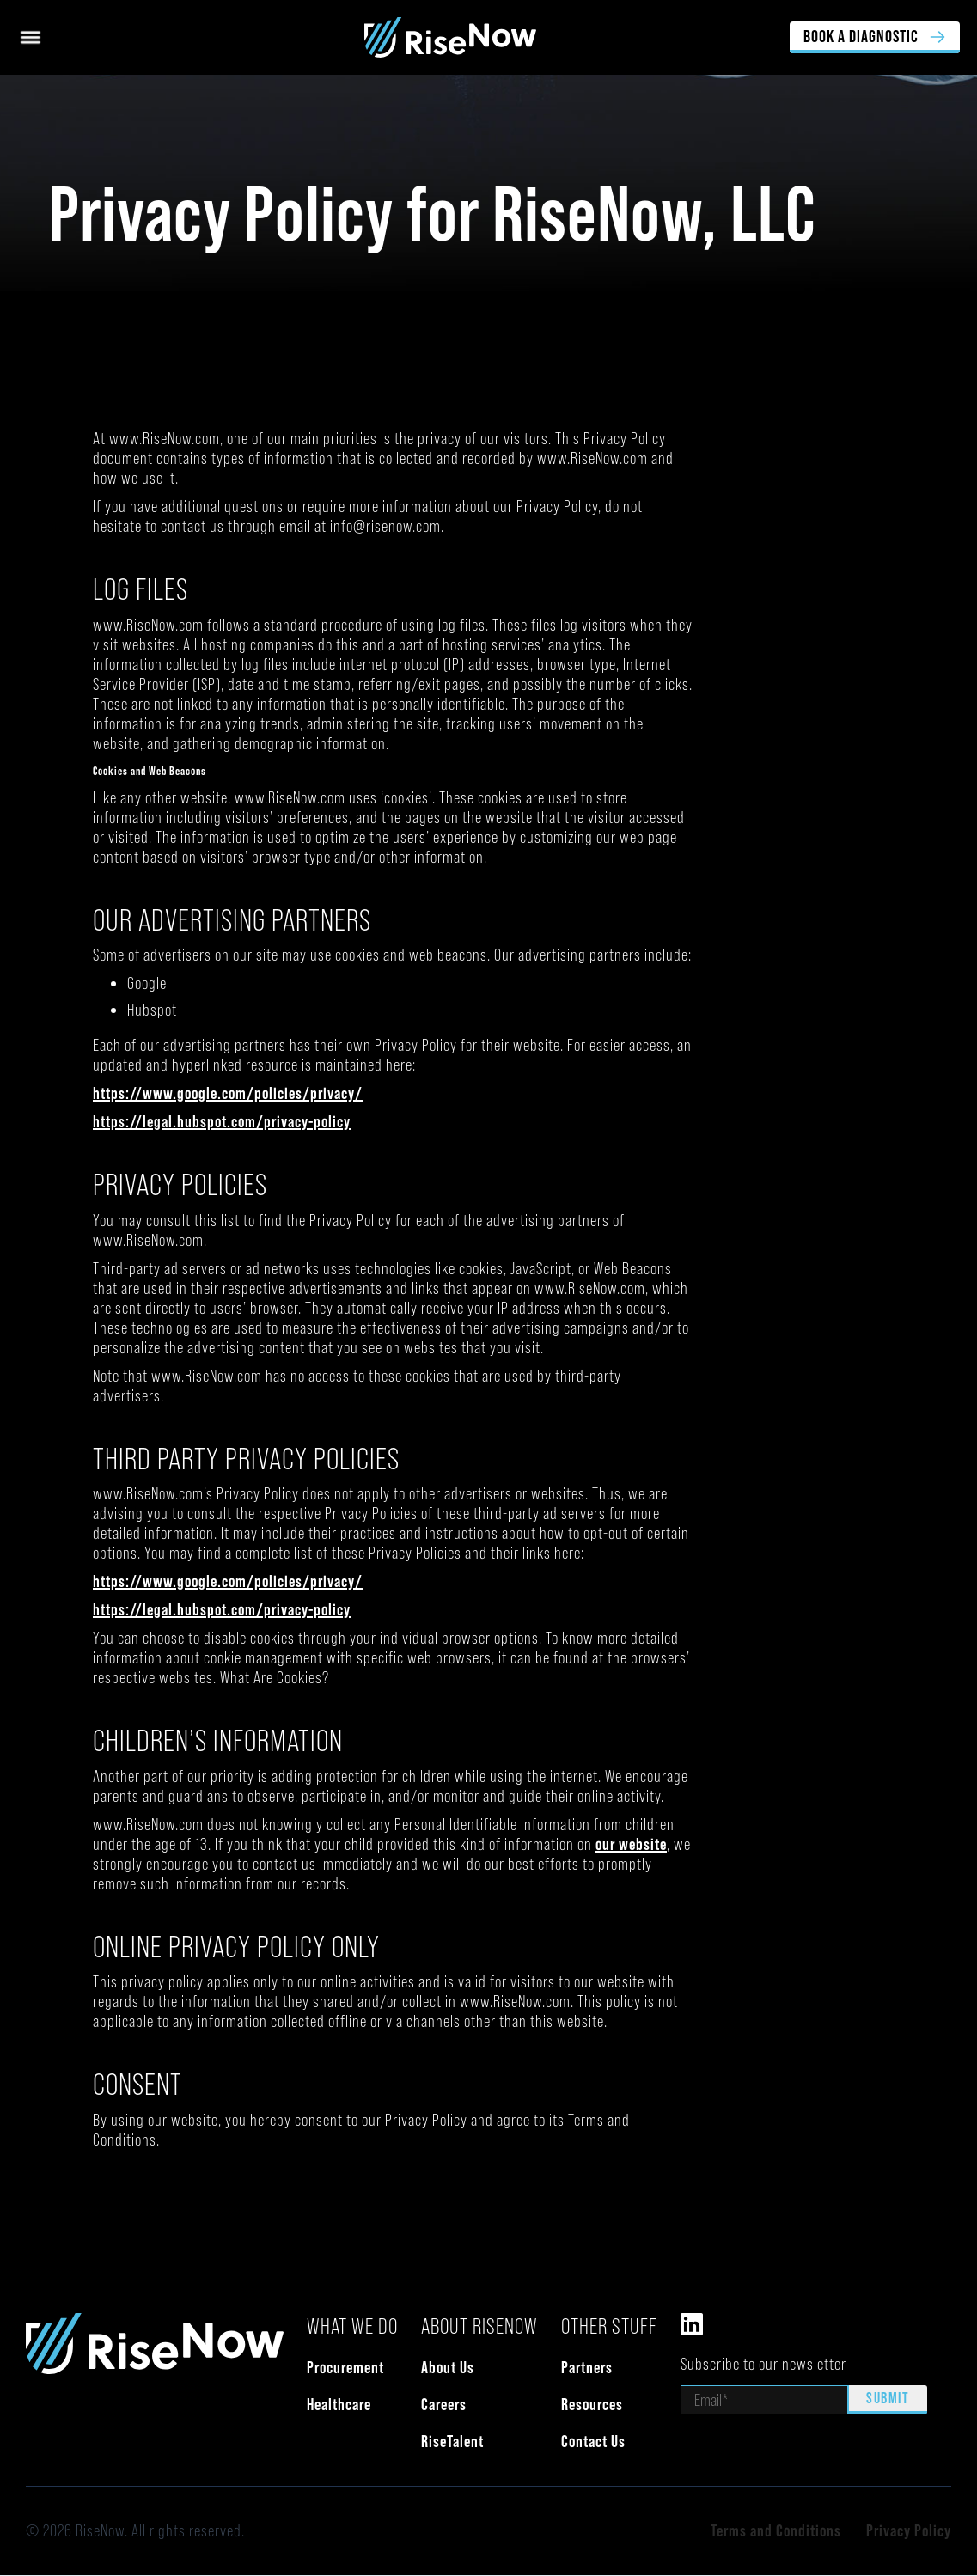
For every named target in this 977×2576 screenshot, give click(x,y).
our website (631, 1843)
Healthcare (339, 2404)
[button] (30, 37)
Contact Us (593, 2441)
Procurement (345, 2367)
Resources (592, 2404)
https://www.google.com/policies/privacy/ (228, 1093)
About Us (447, 2367)
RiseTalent (452, 2441)
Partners (587, 2367)
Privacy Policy (908, 2530)
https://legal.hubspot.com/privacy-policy (222, 1121)
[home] (416, 37)
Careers (444, 2404)
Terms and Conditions (776, 2530)
